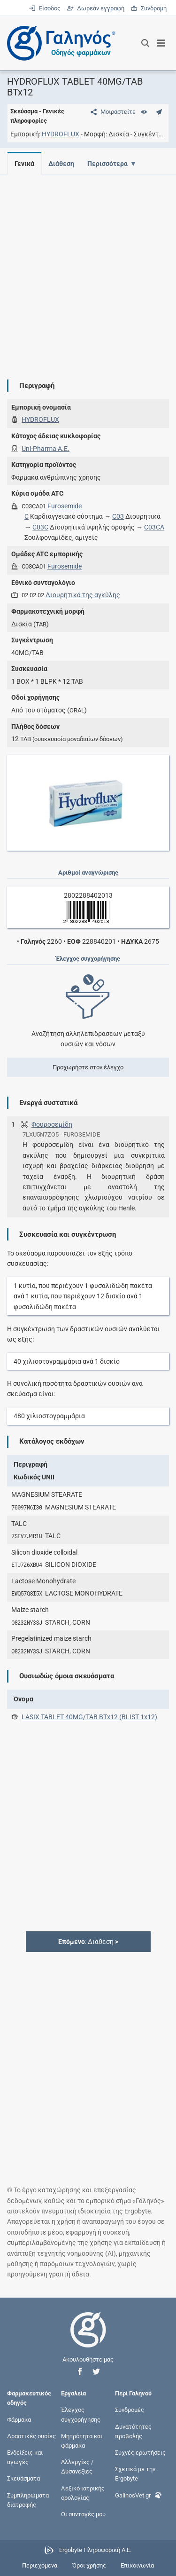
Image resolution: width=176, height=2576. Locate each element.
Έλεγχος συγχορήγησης (80, 2414)
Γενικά (24, 163)
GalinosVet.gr (138, 2494)
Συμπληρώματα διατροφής (28, 2499)
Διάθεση (63, 163)
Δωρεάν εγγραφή (96, 8)
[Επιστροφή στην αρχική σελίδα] (88, 2338)
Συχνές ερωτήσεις (140, 2452)
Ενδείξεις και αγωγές (25, 2457)
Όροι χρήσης (89, 2565)
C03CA (154, 527)
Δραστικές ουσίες (31, 2435)
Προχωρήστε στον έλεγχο (88, 1067)
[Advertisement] (88, 270)
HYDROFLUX (60, 134)
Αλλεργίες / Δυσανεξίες (77, 2466)
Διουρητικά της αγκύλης (83, 595)
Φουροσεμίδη (51, 1124)
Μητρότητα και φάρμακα (81, 2440)
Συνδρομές (129, 2409)
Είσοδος (45, 8)
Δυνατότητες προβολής (133, 2431)
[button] (79, 2371)
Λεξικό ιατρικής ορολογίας (83, 2492)
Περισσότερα (110, 163)
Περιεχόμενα (39, 2565)
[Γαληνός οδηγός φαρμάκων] (58, 43)
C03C (40, 527)
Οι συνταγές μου (83, 2513)
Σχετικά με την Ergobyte (135, 2473)
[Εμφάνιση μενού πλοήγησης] (161, 43)
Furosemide (64, 506)
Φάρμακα (19, 2419)
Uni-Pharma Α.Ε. (45, 448)
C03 (118, 516)
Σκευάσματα (23, 2478)
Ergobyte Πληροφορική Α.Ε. (95, 2549)
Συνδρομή (148, 8)
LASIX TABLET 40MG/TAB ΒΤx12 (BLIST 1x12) (89, 1717)
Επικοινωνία (137, 2565)
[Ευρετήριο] (144, 111)
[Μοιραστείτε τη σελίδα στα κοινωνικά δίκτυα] (111, 111)
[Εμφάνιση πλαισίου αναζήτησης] (145, 43)
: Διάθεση (88, 1941)
